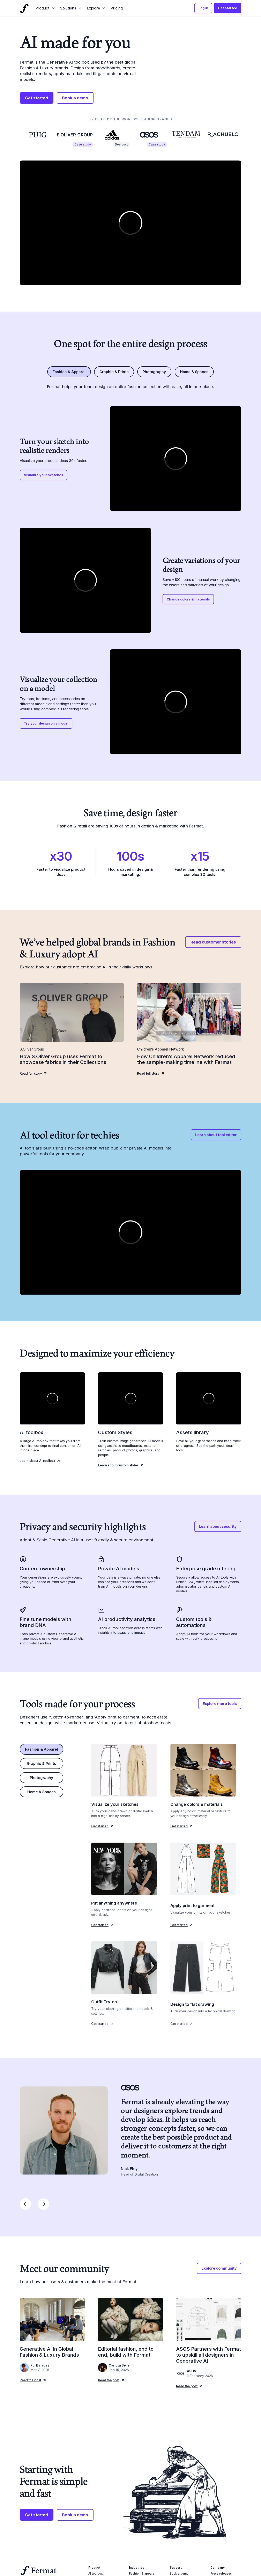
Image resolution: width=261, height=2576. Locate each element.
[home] (24, 8)
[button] (45, 8)
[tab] (69, 371)
